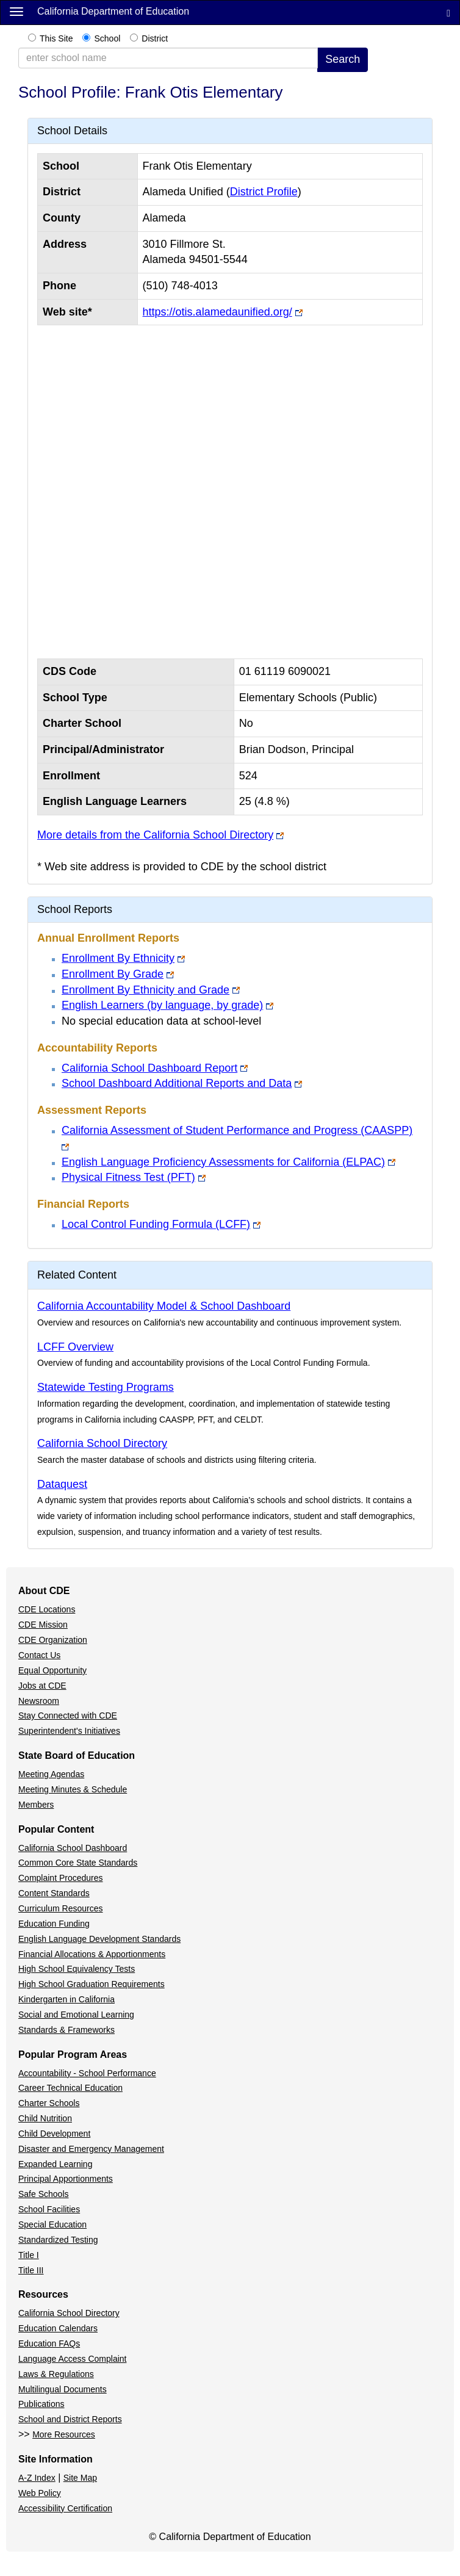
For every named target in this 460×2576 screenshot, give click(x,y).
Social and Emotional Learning (76, 2014)
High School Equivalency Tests (76, 1969)
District (155, 38)
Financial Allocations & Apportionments (91, 1954)
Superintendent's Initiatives (69, 1731)
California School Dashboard (72, 1848)
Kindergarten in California (66, 1999)
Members (36, 1804)
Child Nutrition (45, 2118)
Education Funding (54, 1923)
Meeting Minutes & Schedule (72, 1789)
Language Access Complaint (72, 2359)
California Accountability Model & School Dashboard (163, 1306)
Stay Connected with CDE (67, 1715)
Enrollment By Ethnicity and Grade (145, 990)
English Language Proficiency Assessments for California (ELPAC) (223, 1162)
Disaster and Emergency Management (91, 2149)
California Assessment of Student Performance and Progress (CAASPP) (237, 1130)
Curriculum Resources (60, 1908)
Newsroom (38, 1701)
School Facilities (49, 2209)
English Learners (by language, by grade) (162, 1005)
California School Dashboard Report (149, 1068)
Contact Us (39, 1655)
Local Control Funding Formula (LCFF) (156, 1224)
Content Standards (54, 1893)
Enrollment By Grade (113, 974)
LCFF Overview (75, 1347)
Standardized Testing (58, 2240)
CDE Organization (52, 1640)
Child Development (54, 2133)
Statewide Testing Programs (105, 1387)
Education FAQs (49, 2343)
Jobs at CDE (42, 1685)
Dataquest (62, 1484)
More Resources (63, 2434)
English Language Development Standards (99, 1939)
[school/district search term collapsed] (168, 58)
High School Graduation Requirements (91, 1984)
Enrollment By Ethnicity (118, 958)
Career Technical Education (70, 2088)
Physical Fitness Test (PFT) (128, 1177)
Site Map (80, 2478)
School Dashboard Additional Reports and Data (177, 1083)
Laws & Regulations (56, 2374)
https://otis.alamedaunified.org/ (217, 312)
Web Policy (39, 2493)
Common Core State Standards (77, 1862)
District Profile (264, 192)
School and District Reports (70, 2419)
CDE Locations (46, 1609)
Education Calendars (58, 2328)
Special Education (52, 2224)
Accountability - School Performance (87, 2073)
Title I (28, 2255)
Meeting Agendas (51, 1774)
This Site (56, 38)
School (107, 38)
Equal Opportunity (52, 1670)
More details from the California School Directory (155, 835)
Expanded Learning (55, 2164)
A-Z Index (37, 2478)
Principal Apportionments (65, 2179)
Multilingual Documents (62, 2389)
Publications (41, 2404)
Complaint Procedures (60, 1878)
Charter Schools (48, 2103)
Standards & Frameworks (66, 2030)
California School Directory (102, 1443)
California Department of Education (113, 11)
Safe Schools (43, 2194)
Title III (31, 2270)
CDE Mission (43, 1624)
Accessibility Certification (65, 2508)
